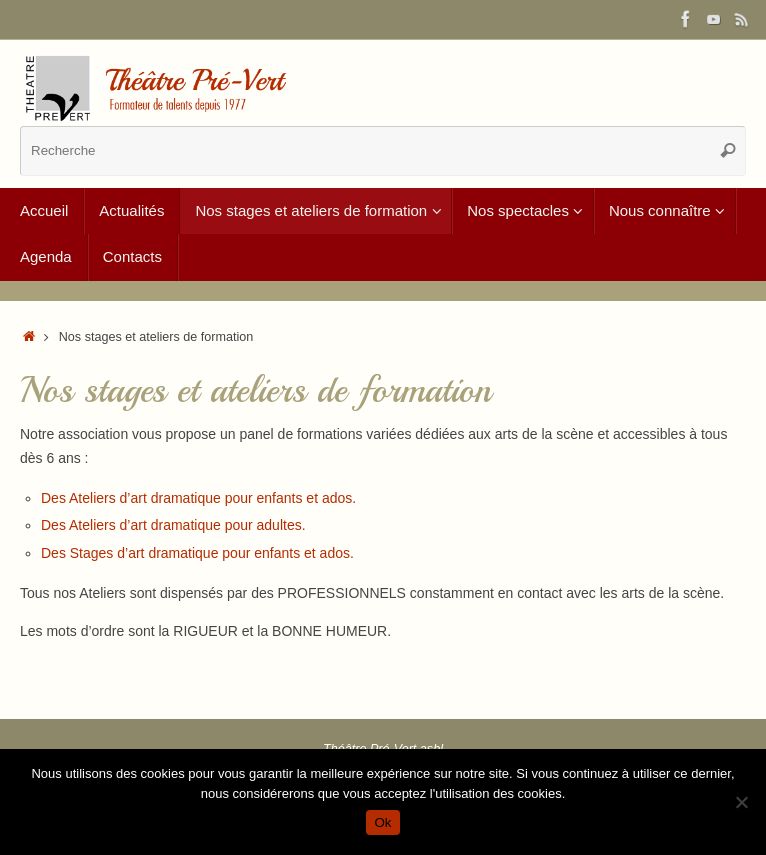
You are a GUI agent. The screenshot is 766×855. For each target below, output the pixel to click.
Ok (382, 822)
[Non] (741, 802)
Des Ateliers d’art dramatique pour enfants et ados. (198, 498)
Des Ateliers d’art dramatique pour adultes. (173, 525)
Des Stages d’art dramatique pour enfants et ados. (197, 553)
